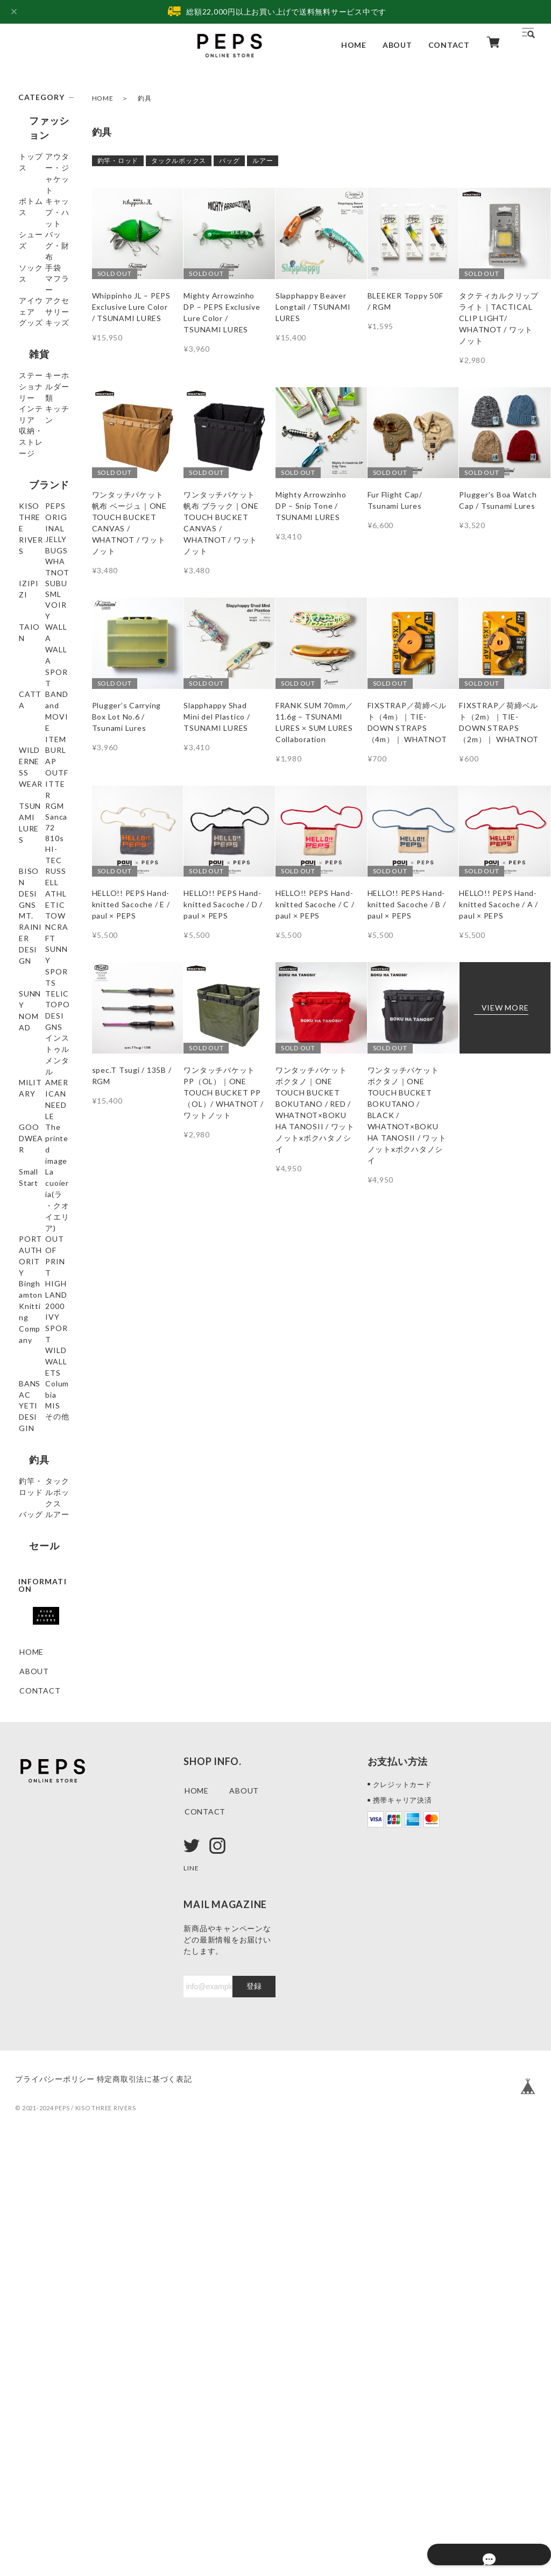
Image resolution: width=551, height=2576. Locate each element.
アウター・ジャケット (43, 184)
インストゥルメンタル (43, 1347)
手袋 (27, 317)
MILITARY (38, 1372)
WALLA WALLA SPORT (33, 838)
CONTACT (449, 44)
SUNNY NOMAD (35, 1266)
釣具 (28, 1835)
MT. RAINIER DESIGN (43, 1174)
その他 (31, 1806)
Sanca (30, 1030)
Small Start (39, 1472)
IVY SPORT (41, 1667)
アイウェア (39, 355)
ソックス (35, 297)
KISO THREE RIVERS (43, 636)
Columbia (36, 1736)
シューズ (35, 259)
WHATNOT (40, 711)
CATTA (33, 868)
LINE (192, 2298)
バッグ (229, 160)
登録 (254, 2417)
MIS (26, 1786)
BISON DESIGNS (36, 1113)
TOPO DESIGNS (36, 1316)
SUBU (30, 750)
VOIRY (32, 788)
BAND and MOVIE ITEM (44, 894)
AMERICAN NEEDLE (40, 1397)
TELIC (31, 1291)
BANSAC (36, 1717)
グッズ (31, 394)
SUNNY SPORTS (35, 1236)
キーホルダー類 (43, 503)
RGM (28, 1010)
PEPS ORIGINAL (39, 667)
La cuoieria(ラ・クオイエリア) (44, 1503)
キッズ (31, 413)
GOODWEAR (44, 1422)
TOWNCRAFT (42, 1205)
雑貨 (28, 443)
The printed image (41, 1447)
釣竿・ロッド (118, 160)
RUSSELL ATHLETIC (39, 1144)
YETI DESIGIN (36, 1762)
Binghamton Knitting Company (42, 1606)
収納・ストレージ (43, 572)
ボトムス (35, 209)
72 (24, 1049)
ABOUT (397, 44)
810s (28, 1068)
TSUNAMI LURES (38, 986)
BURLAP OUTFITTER (43, 955)
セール (33, 1957)
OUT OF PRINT (35, 1570)
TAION (32, 808)
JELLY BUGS (42, 691)
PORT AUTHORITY (44, 1539)
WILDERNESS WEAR (42, 924)
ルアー (262, 160)
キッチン (35, 547)
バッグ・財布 (43, 278)
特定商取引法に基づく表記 (160, 2510)
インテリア (39, 527)
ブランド (38, 607)
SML (27, 769)
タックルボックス (178, 160)
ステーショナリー (43, 472)
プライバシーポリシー (55, 2510)
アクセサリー (43, 375)
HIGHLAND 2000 (40, 1642)
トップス (35, 158)
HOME (353, 44)
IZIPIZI (33, 730)
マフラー (35, 336)
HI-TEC (33, 1088)
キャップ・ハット (43, 234)
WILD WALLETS (37, 1692)
